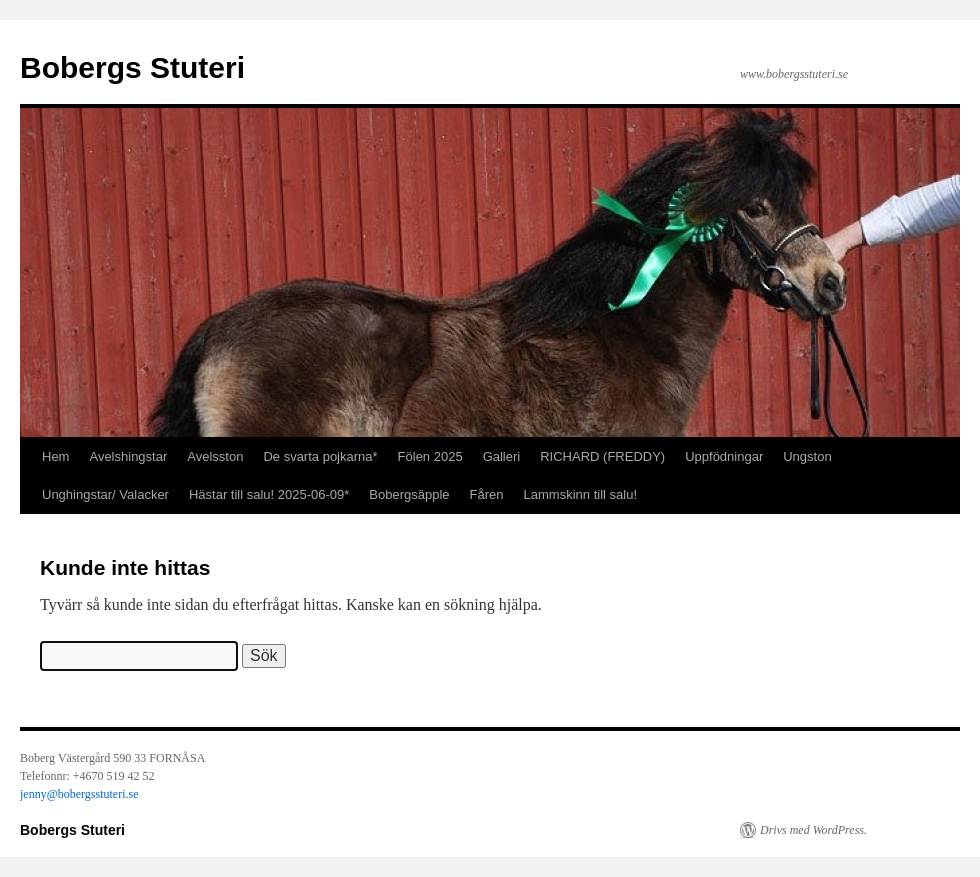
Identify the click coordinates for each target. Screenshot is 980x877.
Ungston (807, 456)
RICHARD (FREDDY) (602, 456)
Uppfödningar (724, 456)
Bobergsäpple (409, 494)
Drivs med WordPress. (813, 830)
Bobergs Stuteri (132, 67)
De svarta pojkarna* (320, 456)
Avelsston (215, 456)
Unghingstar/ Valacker (105, 494)
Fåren (487, 494)
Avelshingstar (128, 456)
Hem (55, 456)
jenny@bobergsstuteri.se (79, 794)
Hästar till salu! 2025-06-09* (269, 494)
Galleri (502, 456)
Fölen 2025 (430, 456)
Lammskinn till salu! (580, 494)
